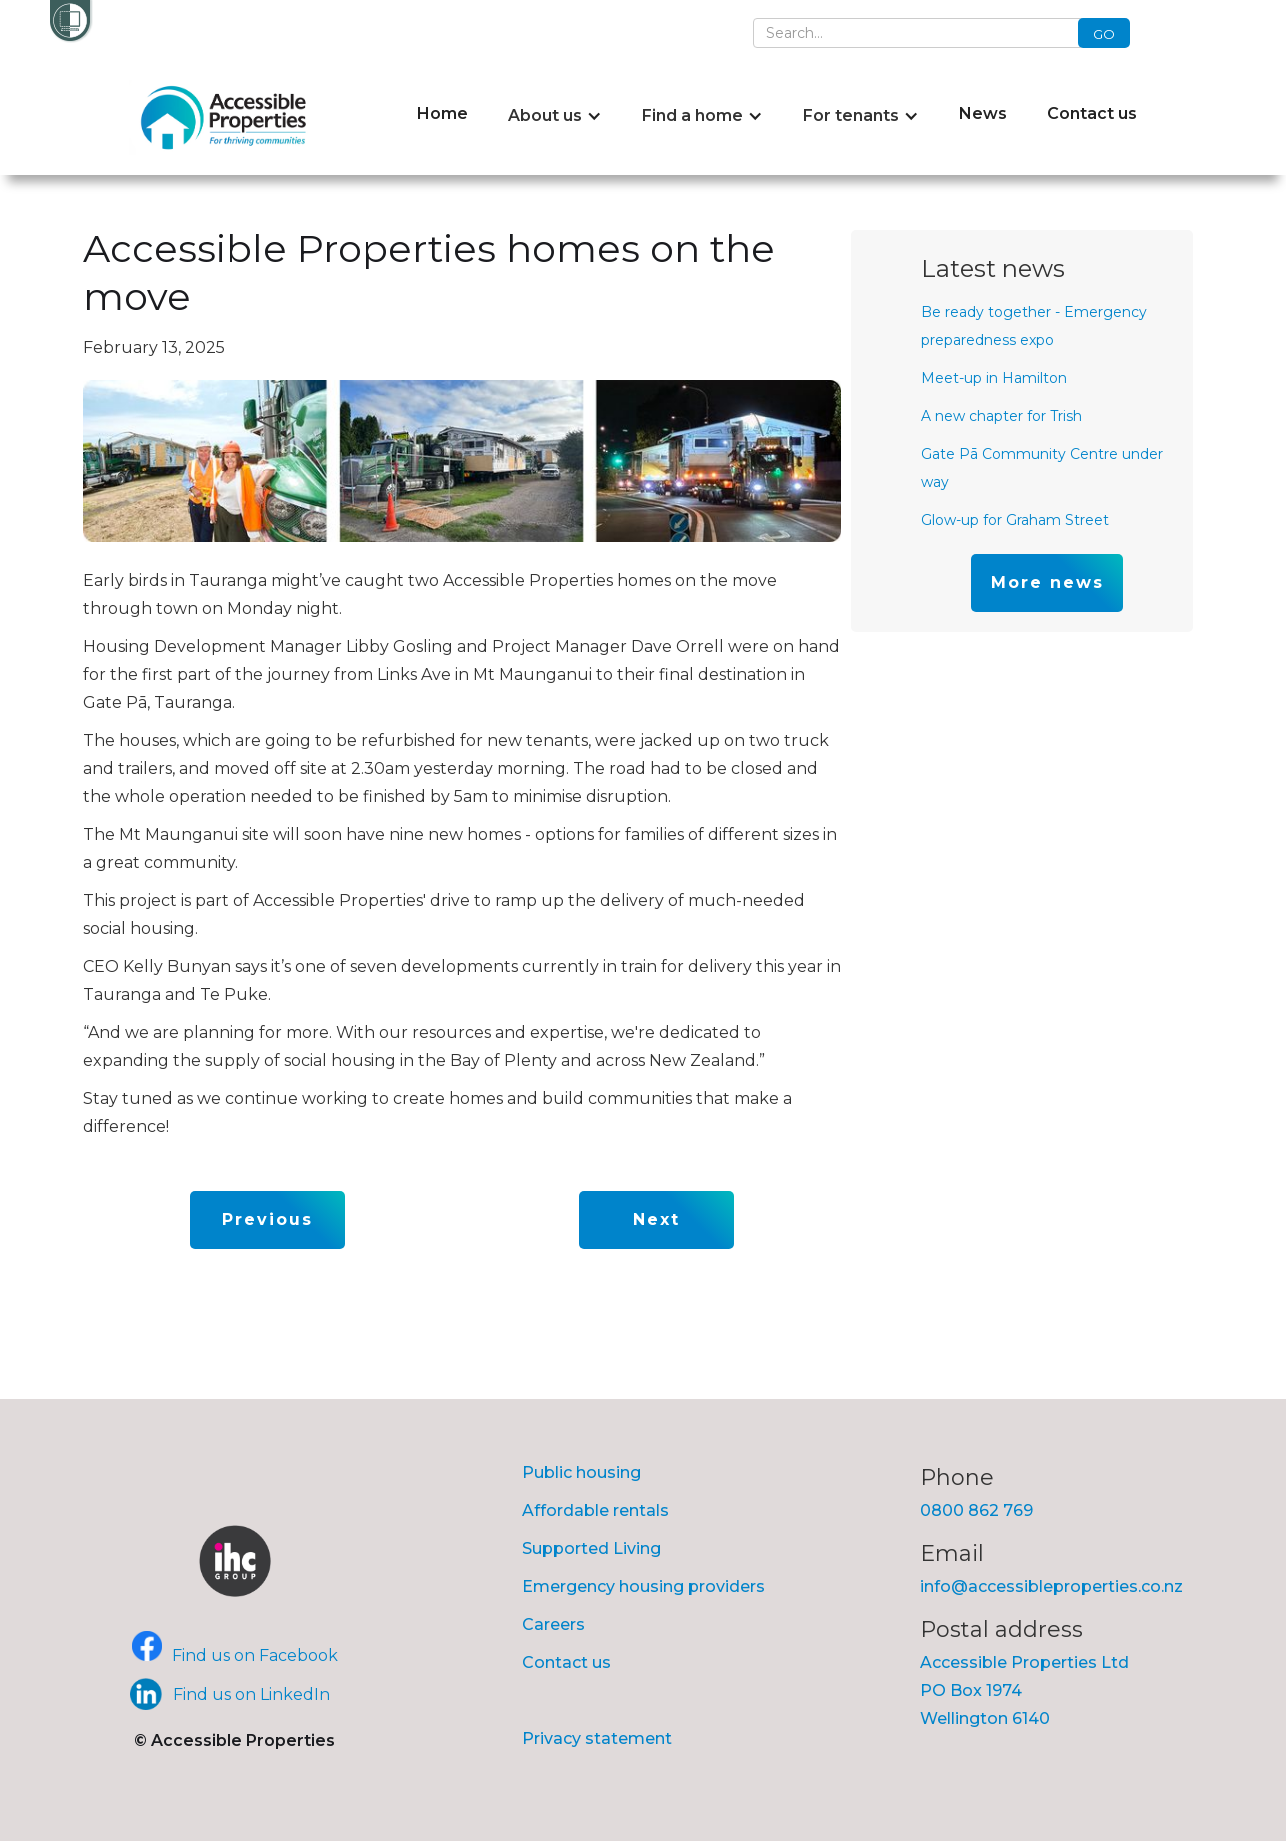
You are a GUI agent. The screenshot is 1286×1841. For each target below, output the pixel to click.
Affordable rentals (595, 1510)
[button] (555, 116)
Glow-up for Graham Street (1015, 520)
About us (545, 115)
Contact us (1092, 113)
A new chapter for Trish (1001, 416)
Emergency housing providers (643, 1586)
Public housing (581, 1472)
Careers (553, 1624)
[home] (228, 117)
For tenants (851, 115)
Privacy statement (597, 1738)
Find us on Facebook (255, 1655)
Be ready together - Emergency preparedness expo (1034, 326)
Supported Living (591, 1548)
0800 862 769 (976, 1510)
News (983, 113)
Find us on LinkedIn (251, 1694)
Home (442, 113)
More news (1047, 582)
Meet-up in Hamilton (994, 378)
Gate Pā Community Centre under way (1042, 468)
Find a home (692, 115)
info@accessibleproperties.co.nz (1051, 1586)
